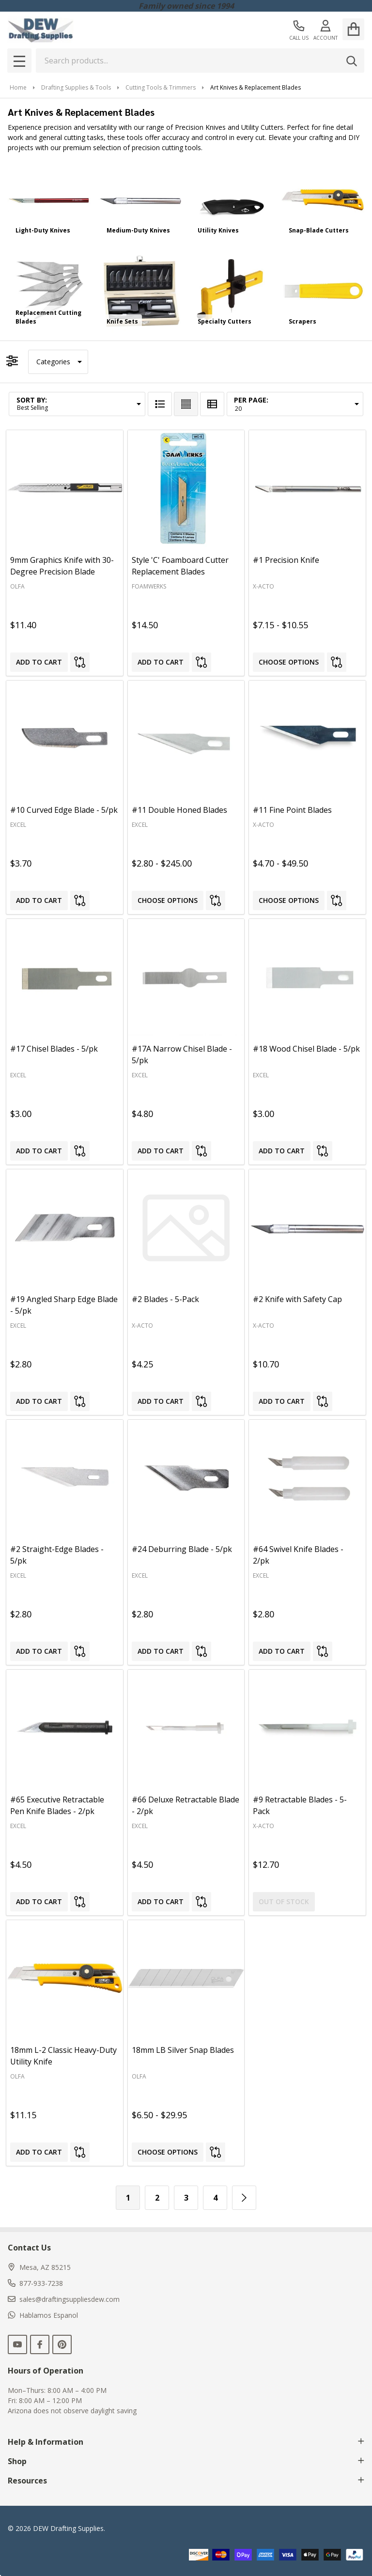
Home (18, 87)
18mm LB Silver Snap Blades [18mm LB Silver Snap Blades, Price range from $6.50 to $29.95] (183, 2050)
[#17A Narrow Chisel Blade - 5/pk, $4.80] (186, 977)
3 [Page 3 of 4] (186, 2197)
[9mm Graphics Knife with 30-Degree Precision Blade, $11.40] (64, 488)
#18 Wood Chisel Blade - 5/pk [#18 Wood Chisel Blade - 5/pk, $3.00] (306, 1048)
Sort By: (31, 399)
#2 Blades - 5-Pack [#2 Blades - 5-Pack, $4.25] (165, 1299)
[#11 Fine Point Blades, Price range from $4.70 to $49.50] (307, 739)
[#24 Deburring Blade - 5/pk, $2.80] (186, 1478)
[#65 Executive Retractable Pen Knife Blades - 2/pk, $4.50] (64, 1728)
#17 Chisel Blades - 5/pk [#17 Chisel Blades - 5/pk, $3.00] (54, 1048)
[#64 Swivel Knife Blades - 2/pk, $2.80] (307, 1478)
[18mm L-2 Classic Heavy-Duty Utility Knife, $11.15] (64, 1978)
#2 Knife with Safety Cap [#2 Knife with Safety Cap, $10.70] (297, 1299)
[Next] (244, 2198)
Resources (186, 2480)
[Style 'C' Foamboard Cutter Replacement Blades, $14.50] (186, 488)
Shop (186, 2461)
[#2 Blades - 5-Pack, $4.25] (186, 1227)
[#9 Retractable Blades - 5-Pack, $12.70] (307, 1728)
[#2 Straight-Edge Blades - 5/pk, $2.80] (64, 1478)
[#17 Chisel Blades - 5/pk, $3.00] (64, 977)
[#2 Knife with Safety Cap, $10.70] (307, 1227)
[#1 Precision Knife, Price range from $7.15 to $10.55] (307, 488)
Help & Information (186, 2441)
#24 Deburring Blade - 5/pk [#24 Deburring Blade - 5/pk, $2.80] (182, 1549)
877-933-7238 (35, 2283)
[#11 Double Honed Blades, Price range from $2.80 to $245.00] (186, 739)
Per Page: (251, 399)
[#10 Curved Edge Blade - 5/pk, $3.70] (64, 739)
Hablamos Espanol (43, 2315)
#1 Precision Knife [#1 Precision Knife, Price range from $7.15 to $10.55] (286, 560)
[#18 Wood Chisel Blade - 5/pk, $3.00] (307, 977)
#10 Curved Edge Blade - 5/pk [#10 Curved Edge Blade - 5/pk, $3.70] (64, 810)
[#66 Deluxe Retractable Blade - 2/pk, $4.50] (186, 1728)
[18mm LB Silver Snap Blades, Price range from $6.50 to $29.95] (186, 1978)
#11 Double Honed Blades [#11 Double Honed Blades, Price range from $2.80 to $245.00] (179, 810)
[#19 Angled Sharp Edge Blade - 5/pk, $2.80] (64, 1227)
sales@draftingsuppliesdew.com (64, 2299)
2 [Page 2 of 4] (157, 2197)
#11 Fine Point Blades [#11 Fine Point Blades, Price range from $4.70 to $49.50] (292, 810)
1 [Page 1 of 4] (128, 2197)
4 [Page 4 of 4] (215, 2197)
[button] (58, 362)
